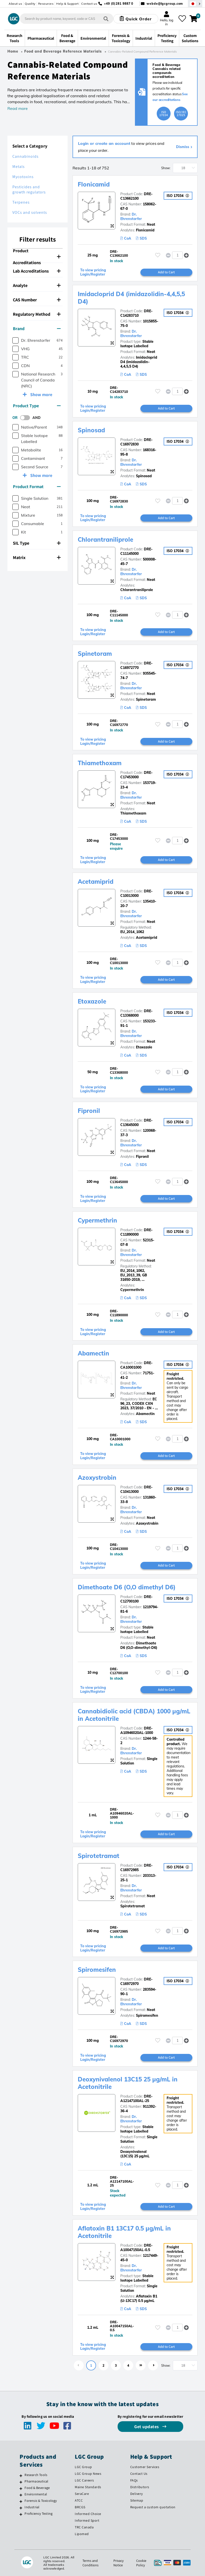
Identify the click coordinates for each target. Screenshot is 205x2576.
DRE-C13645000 (136, 1122)
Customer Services (144, 2467)
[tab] (37, 257)
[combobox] (66, 18)
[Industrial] (21, 2508)
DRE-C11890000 (136, 1232)
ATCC (79, 2500)
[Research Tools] (21, 2475)
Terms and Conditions (90, 2562)
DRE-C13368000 (136, 1013)
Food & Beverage (37, 2487)
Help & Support (67, 3)
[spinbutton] (177, 255)
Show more (40, 394)
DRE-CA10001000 (136, 1365)
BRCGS (80, 2507)
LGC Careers (84, 2480)
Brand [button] (37, 328)
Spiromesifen (97, 1969)
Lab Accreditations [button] (37, 271)
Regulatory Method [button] (37, 314)
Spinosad (91, 430)
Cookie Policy (141, 2562)
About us (15, 3)
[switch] (26, 417)
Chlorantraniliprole (105, 539)
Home (12, 51)
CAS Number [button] (37, 300)
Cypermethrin (97, 1220)
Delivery (136, 2493)
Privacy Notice (118, 2562)
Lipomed (82, 2534)
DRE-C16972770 (136, 665)
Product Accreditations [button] (37, 257)
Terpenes (21, 202)
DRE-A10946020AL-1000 (136, 1730)
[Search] (105, 19)
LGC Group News (88, 2473)
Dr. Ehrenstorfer (131, 216)
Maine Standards (88, 2487)
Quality (30, 3)
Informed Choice (88, 2514)
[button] (186, 255)
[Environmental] (21, 2495)
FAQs (134, 2480)
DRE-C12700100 (136, 1599)
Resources (46, 3)
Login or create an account (104, 143)
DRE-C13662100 (136, 196)
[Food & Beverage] (21, 2488)
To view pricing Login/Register (93, 272)
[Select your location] (195, 3)
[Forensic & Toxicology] (21, 2501)
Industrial (32, 2507)
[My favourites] (182, 18)
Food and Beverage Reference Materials (63, 51)
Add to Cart (166, 272)
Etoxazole (92, 1001)
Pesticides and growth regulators (29, 189)
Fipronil (89, 1110)
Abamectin (93, 1353)
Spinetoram (95, 653)
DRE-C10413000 (136, 1489)
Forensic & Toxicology (41, 2500)
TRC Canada (84, 2527)
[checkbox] (15, 340)
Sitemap (136, 2500)
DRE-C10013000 (136, 893)
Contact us (89, 3)
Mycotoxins (23, 176)
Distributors (139, 2487)
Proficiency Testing (38, 2513)
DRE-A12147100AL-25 (136, 2098)
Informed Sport (87, 2520)
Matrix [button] (37, 557)
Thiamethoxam (100, 763)
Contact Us (139, 2473)
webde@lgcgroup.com (165, 3)
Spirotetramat (98, 1855)
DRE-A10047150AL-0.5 (136, 2247)
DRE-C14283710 (136, 313)
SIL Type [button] (37, 543)
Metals (18, 166)
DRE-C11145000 (136, 551)
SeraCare (82, 2493)
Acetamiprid (95, 881)
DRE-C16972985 (136, 1867)
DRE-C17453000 (136, 774)
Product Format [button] (37, 486)
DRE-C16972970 (136, 1981)
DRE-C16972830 (136, 442)
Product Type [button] (37, 405)
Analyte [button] (37, 285)
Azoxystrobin (97, 1477)
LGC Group (83, 2467)
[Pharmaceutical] (21, 2482)
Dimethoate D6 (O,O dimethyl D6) (127, 1587)
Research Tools (36, 2475)
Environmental (36, 2494)
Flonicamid (94, 184)
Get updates (147, 2426)
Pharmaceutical (36, 2481)
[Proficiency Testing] (21, 2514)
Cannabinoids (25, 156)
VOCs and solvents (29, 212)
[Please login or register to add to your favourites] (157, 255)
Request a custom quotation (153, 2507)
